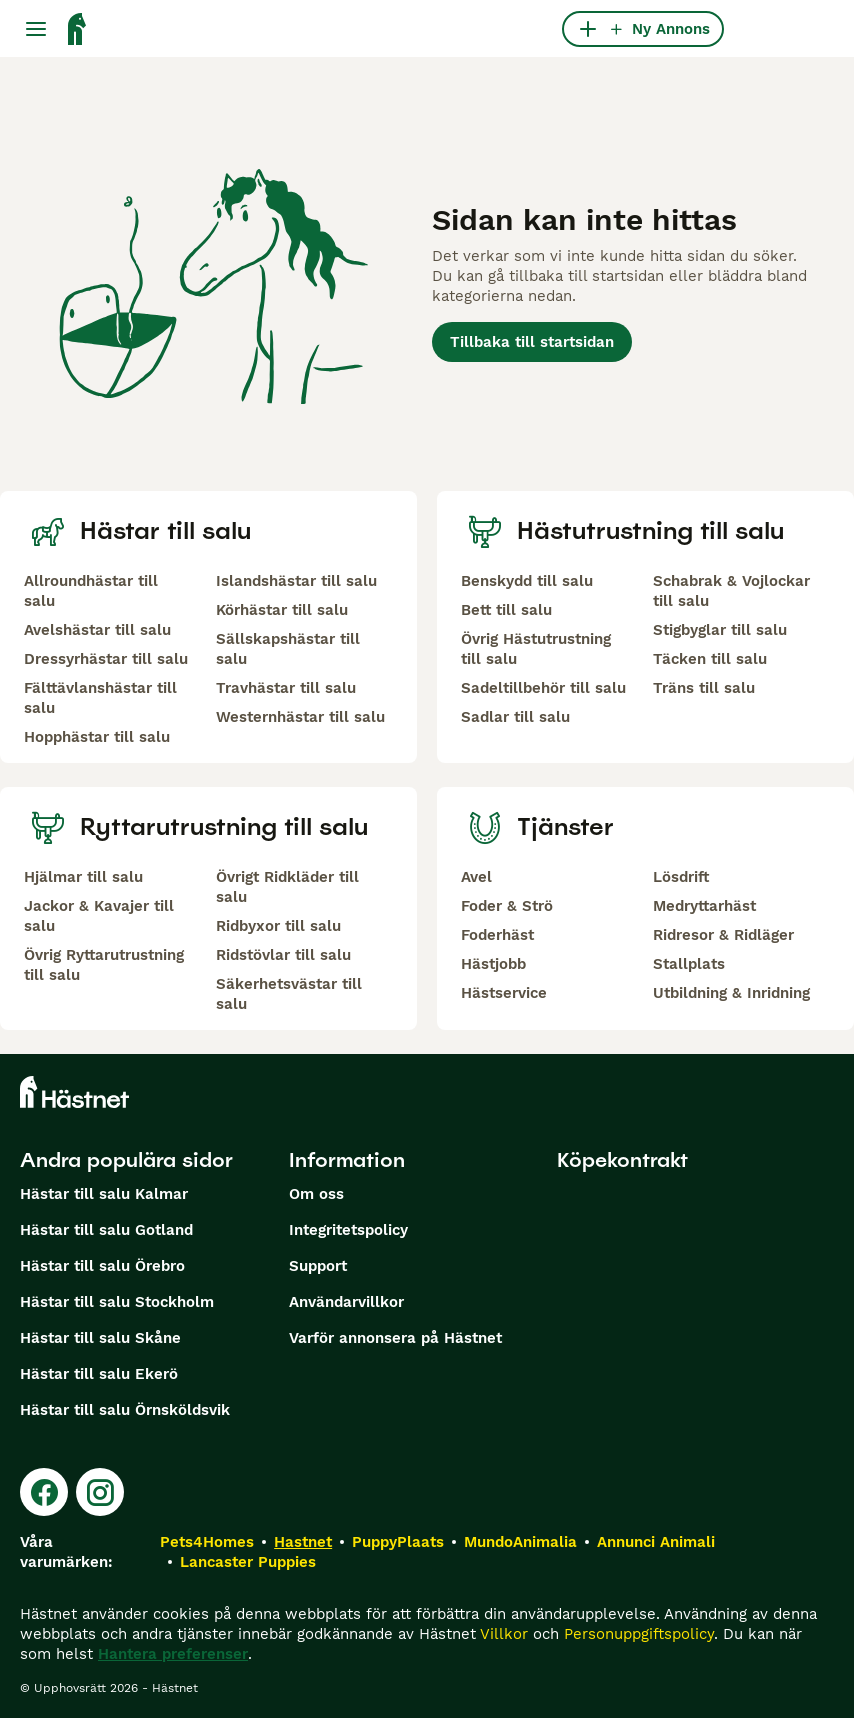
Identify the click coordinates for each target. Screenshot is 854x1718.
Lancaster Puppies (248, 1562)
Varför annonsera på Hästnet (395, 1338)
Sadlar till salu (515, 717)
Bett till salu (506, 610)
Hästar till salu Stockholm (117, 1302)
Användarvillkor (346, 1302)
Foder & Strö (507, 906)
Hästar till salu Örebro (102, 1266)
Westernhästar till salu (300, 717)
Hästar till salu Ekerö (99, 1374)
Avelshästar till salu (97, 630)
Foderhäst (497, 935)
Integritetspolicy (348, 1230)
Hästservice (504, 993)
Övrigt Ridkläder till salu (287, 887)
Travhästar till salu (286, 688)
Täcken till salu (710, 659)
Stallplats (689, 964)
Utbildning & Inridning (731, 993)
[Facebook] (44, 1492)
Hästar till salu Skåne (100, 1338)
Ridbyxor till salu (278, 926)
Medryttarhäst (704, 906)
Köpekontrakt (622, 1160)
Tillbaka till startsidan (532, 342)
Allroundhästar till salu (91, 591)
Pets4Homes (207, 1542)
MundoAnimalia (520, 1542)
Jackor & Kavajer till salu (99, 916)
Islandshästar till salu (296, 581)
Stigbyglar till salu (720, 630)
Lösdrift (681, 877)
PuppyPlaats (398, 1542)
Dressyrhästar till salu (106, 659)
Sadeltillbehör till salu (543, 688)
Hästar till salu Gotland (106, 1230)
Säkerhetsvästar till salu (289, 994)
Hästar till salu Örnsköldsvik (125, 1410)
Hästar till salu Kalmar (104, 1194)
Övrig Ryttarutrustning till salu (104, 965)
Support (318, 1266)
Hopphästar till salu (97, 737)
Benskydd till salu (527, 581)
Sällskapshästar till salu (288, 649)
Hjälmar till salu (83, 877)
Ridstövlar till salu (283, 955)
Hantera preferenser (173, 1654)
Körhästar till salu (282, 610)
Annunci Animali (656, 1542)
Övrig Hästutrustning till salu (536, 649)
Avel (476, 877)
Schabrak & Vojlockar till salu (731, 591)
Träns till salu (704, 688)
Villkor (504, 1634)
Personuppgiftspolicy (639, 1634)
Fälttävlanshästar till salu (100, 698)
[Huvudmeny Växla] (36, 29)
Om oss (316, 1194)
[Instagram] (100, 1492)
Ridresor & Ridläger (723, 935)
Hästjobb (493, 964)
